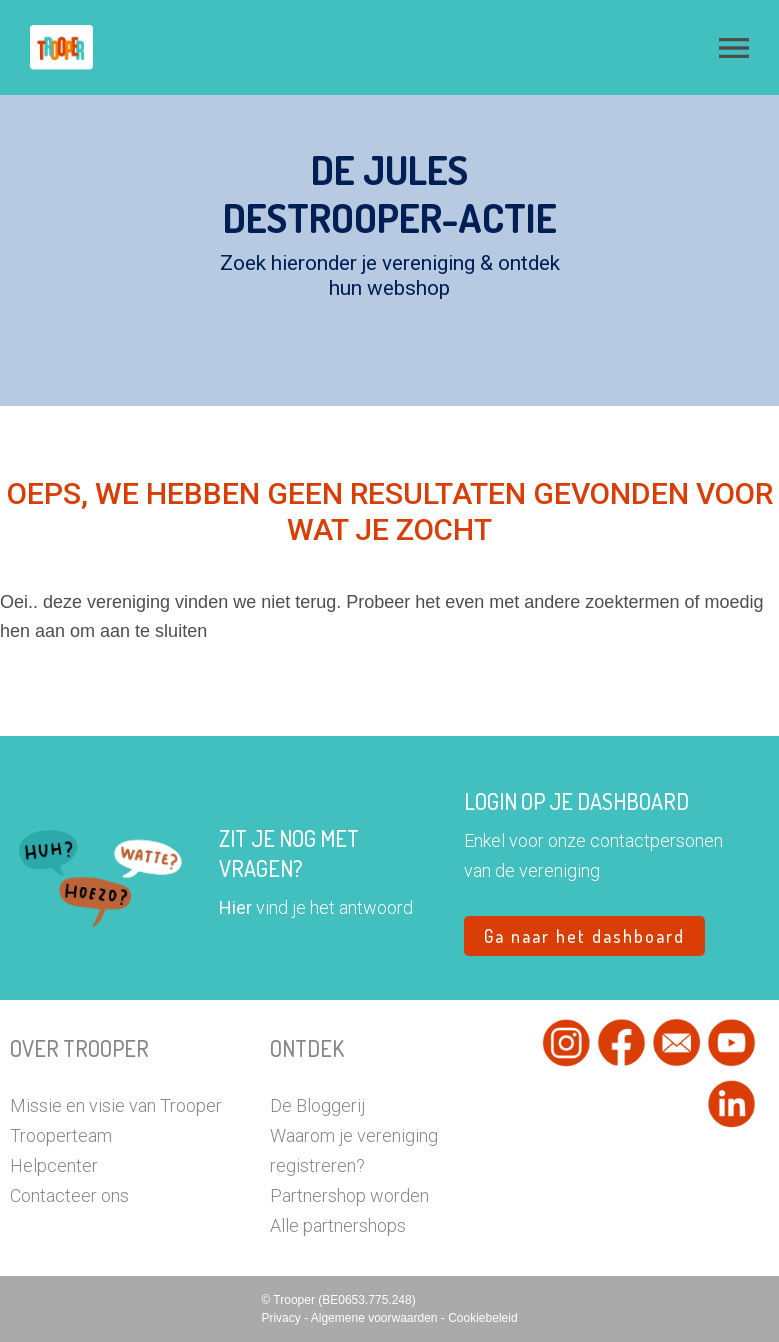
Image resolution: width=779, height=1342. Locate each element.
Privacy (282, 1318)
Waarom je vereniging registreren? (354, 1150)
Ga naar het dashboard (584, 936)
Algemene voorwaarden (376, 1318)
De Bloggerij (317, 1105)
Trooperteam (61, 1135)
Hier (235, 907)
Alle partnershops (338, 1225)
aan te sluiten (153, 631)
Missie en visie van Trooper (116, 1105)
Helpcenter (54, 1165)
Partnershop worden (349, 1195)
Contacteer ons (69, 1195)
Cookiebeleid (482, 1318)
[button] (734, 48)
